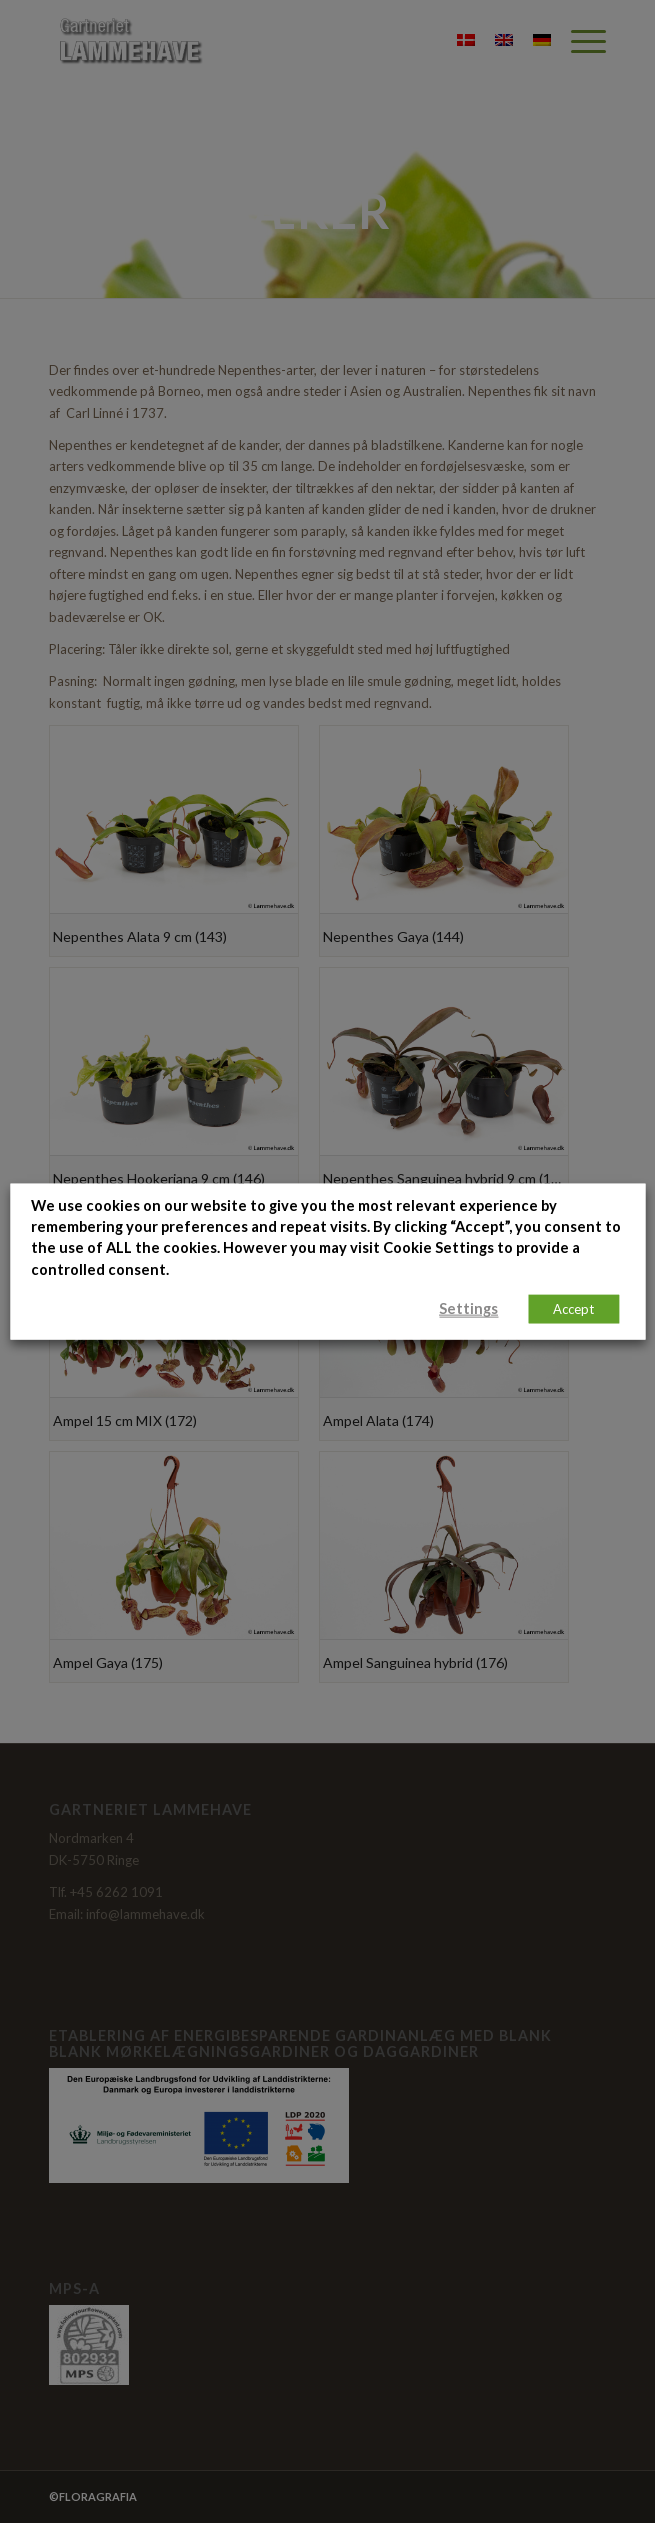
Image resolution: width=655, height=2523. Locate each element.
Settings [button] (468, 1308)
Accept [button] (573, 1309)
